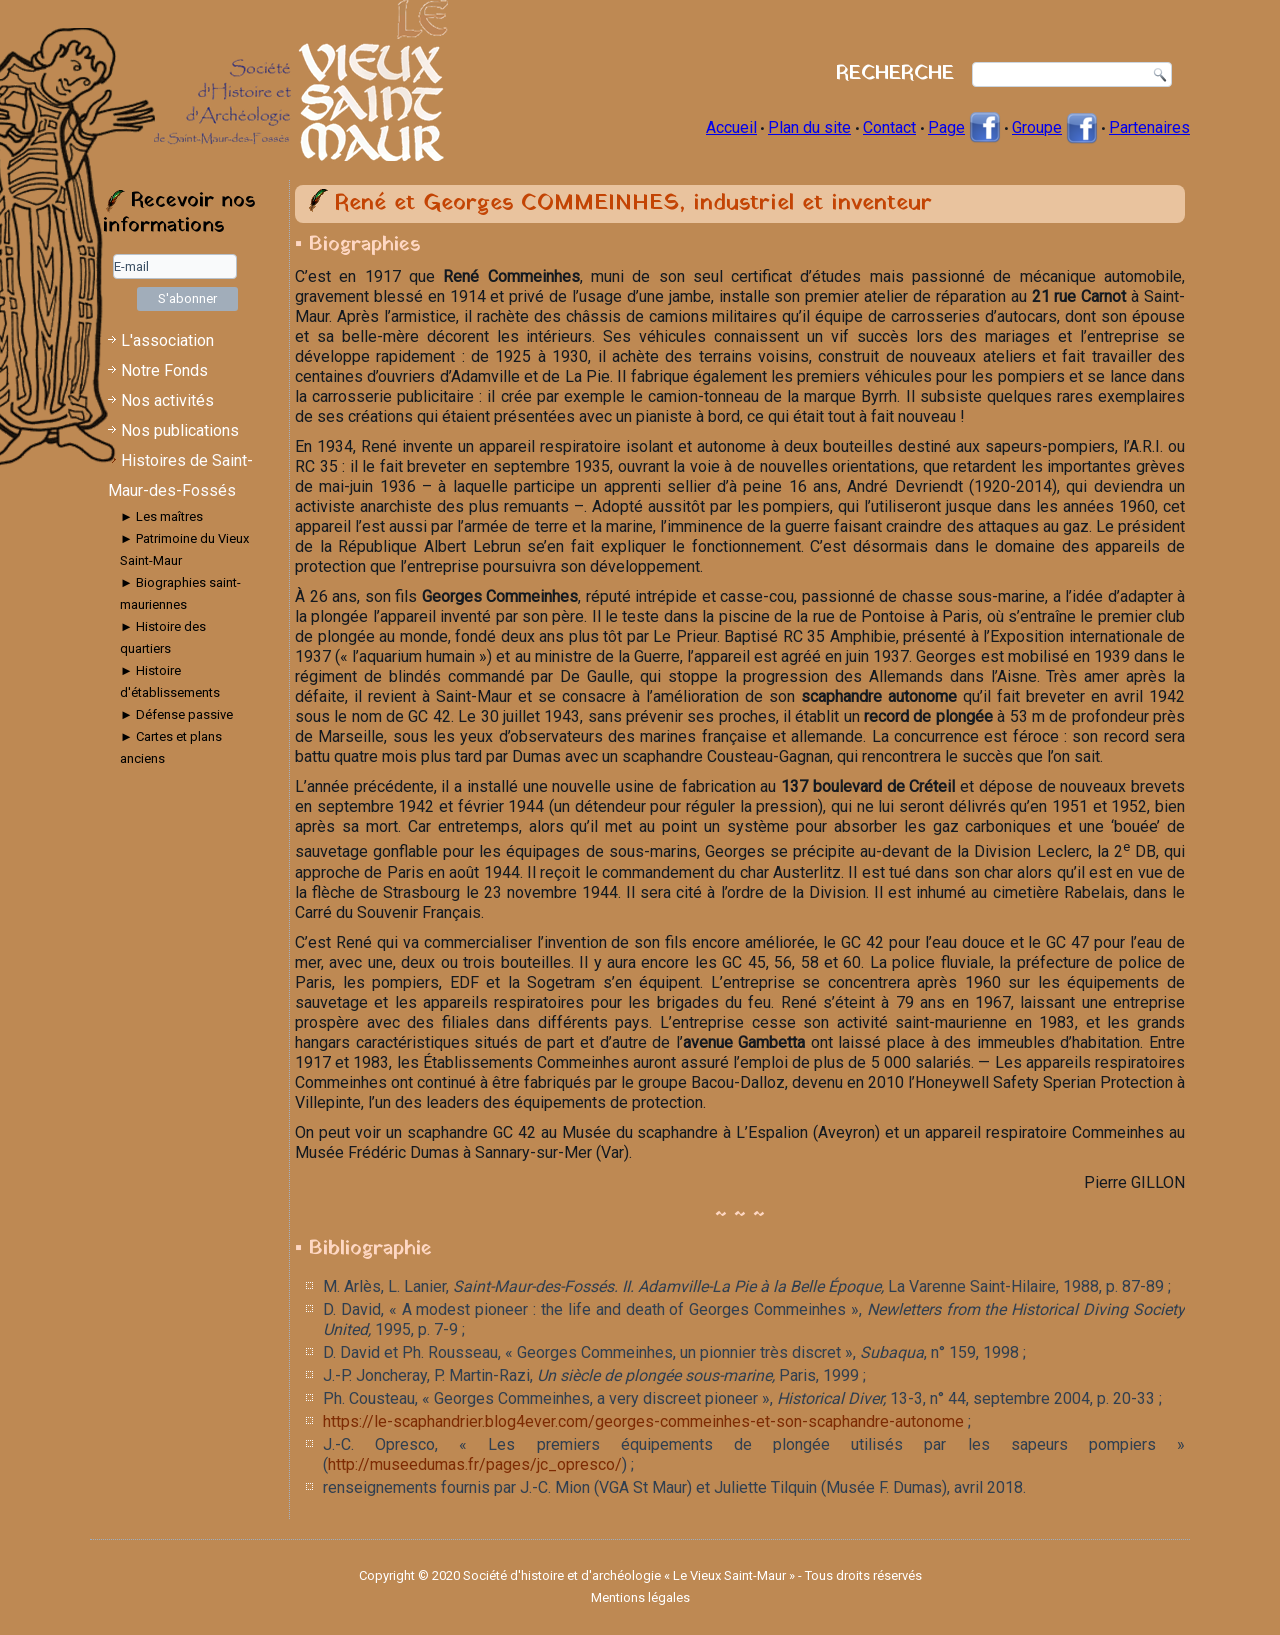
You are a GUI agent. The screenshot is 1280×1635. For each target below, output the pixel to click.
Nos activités (167, 400)
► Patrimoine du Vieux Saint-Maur (184, 549)
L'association (167, 340)
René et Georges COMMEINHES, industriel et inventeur (633, 203)
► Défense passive (176, 714)
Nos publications (180, 430)
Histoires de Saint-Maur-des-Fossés (180, 475)
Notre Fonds (164, 370)
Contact (889, 127)
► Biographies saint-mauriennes (180, 593)
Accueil (731, 127)
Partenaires (1149, 127)
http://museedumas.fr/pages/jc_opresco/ (475, 1464)
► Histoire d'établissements (170, 681)
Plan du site (809, 127)
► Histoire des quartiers (163, 637)
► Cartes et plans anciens (171, 747)
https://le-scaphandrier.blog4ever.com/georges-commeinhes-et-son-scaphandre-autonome (643, 1421)
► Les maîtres (161, 516)
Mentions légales (640, 1597)
